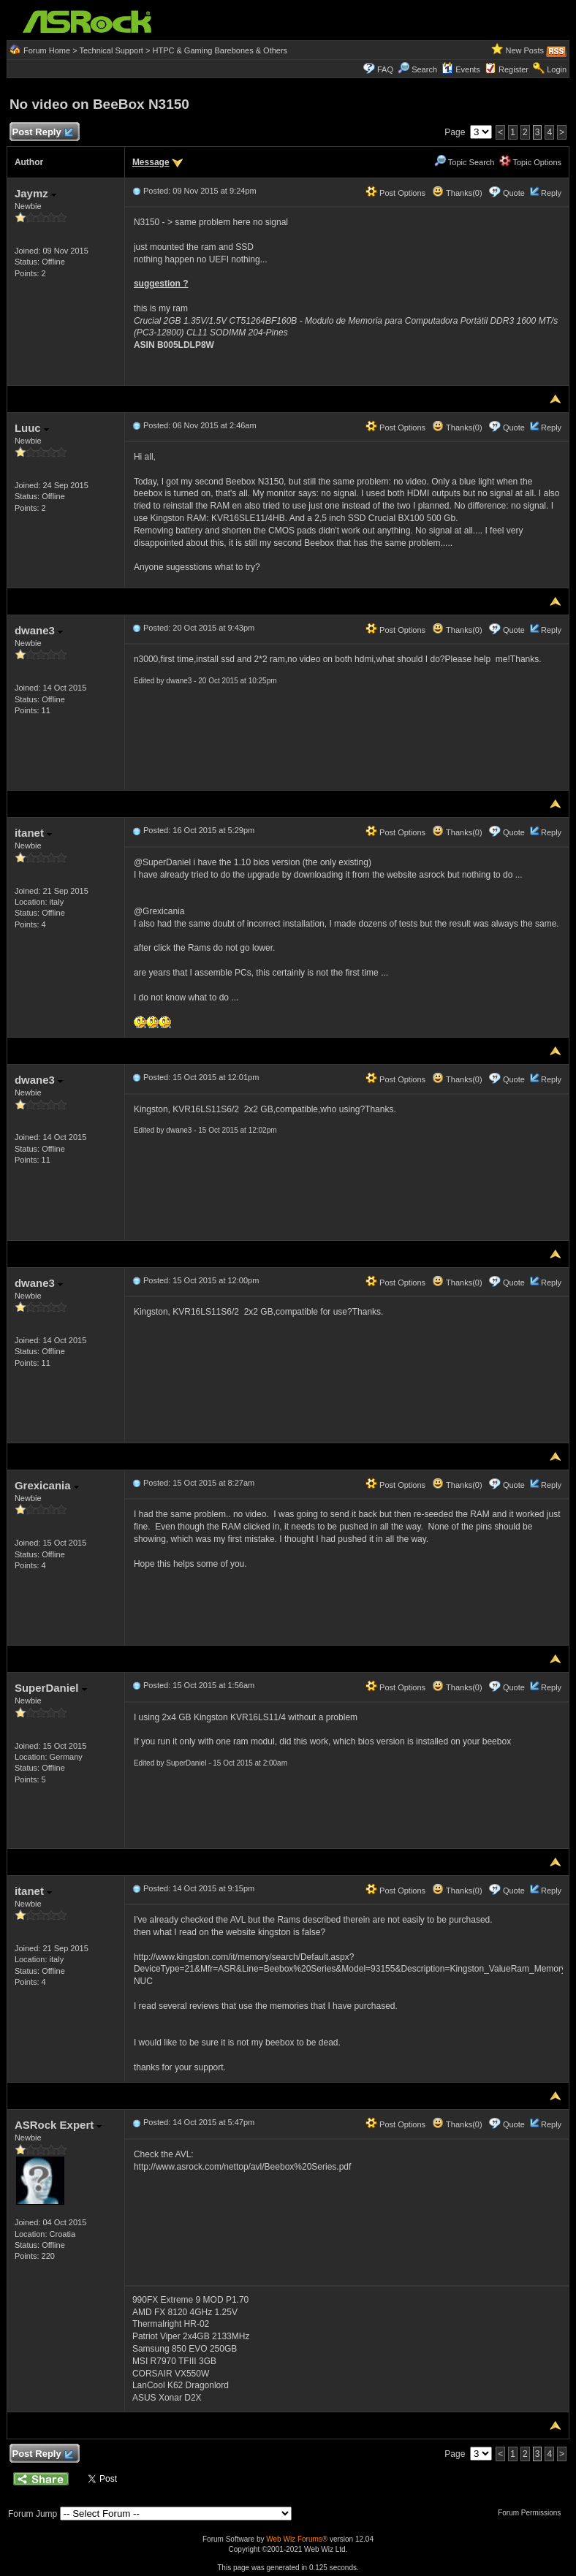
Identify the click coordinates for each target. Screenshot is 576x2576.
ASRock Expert (58, 2125)
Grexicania (47, 1485)
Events (461, 69)
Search (424, 69)
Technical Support (111, 50)
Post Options (395, 193)
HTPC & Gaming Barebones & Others (219, 50)
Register (513, 69)
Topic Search (464, 162)
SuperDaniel (51, 1688)
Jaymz (35, 193)
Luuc (32, 428)
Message (151, 162)
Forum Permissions (533, 2513)
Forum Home (46, 50)
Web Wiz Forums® (296, 2539)
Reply (551, 193)
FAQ (385, 69)
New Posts (524, 50)
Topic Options (530, 162)
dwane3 (39, 630)
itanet (33, 833)
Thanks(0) (457, 193)
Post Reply (42, 132)
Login (556, 69)
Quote (514, 193)
